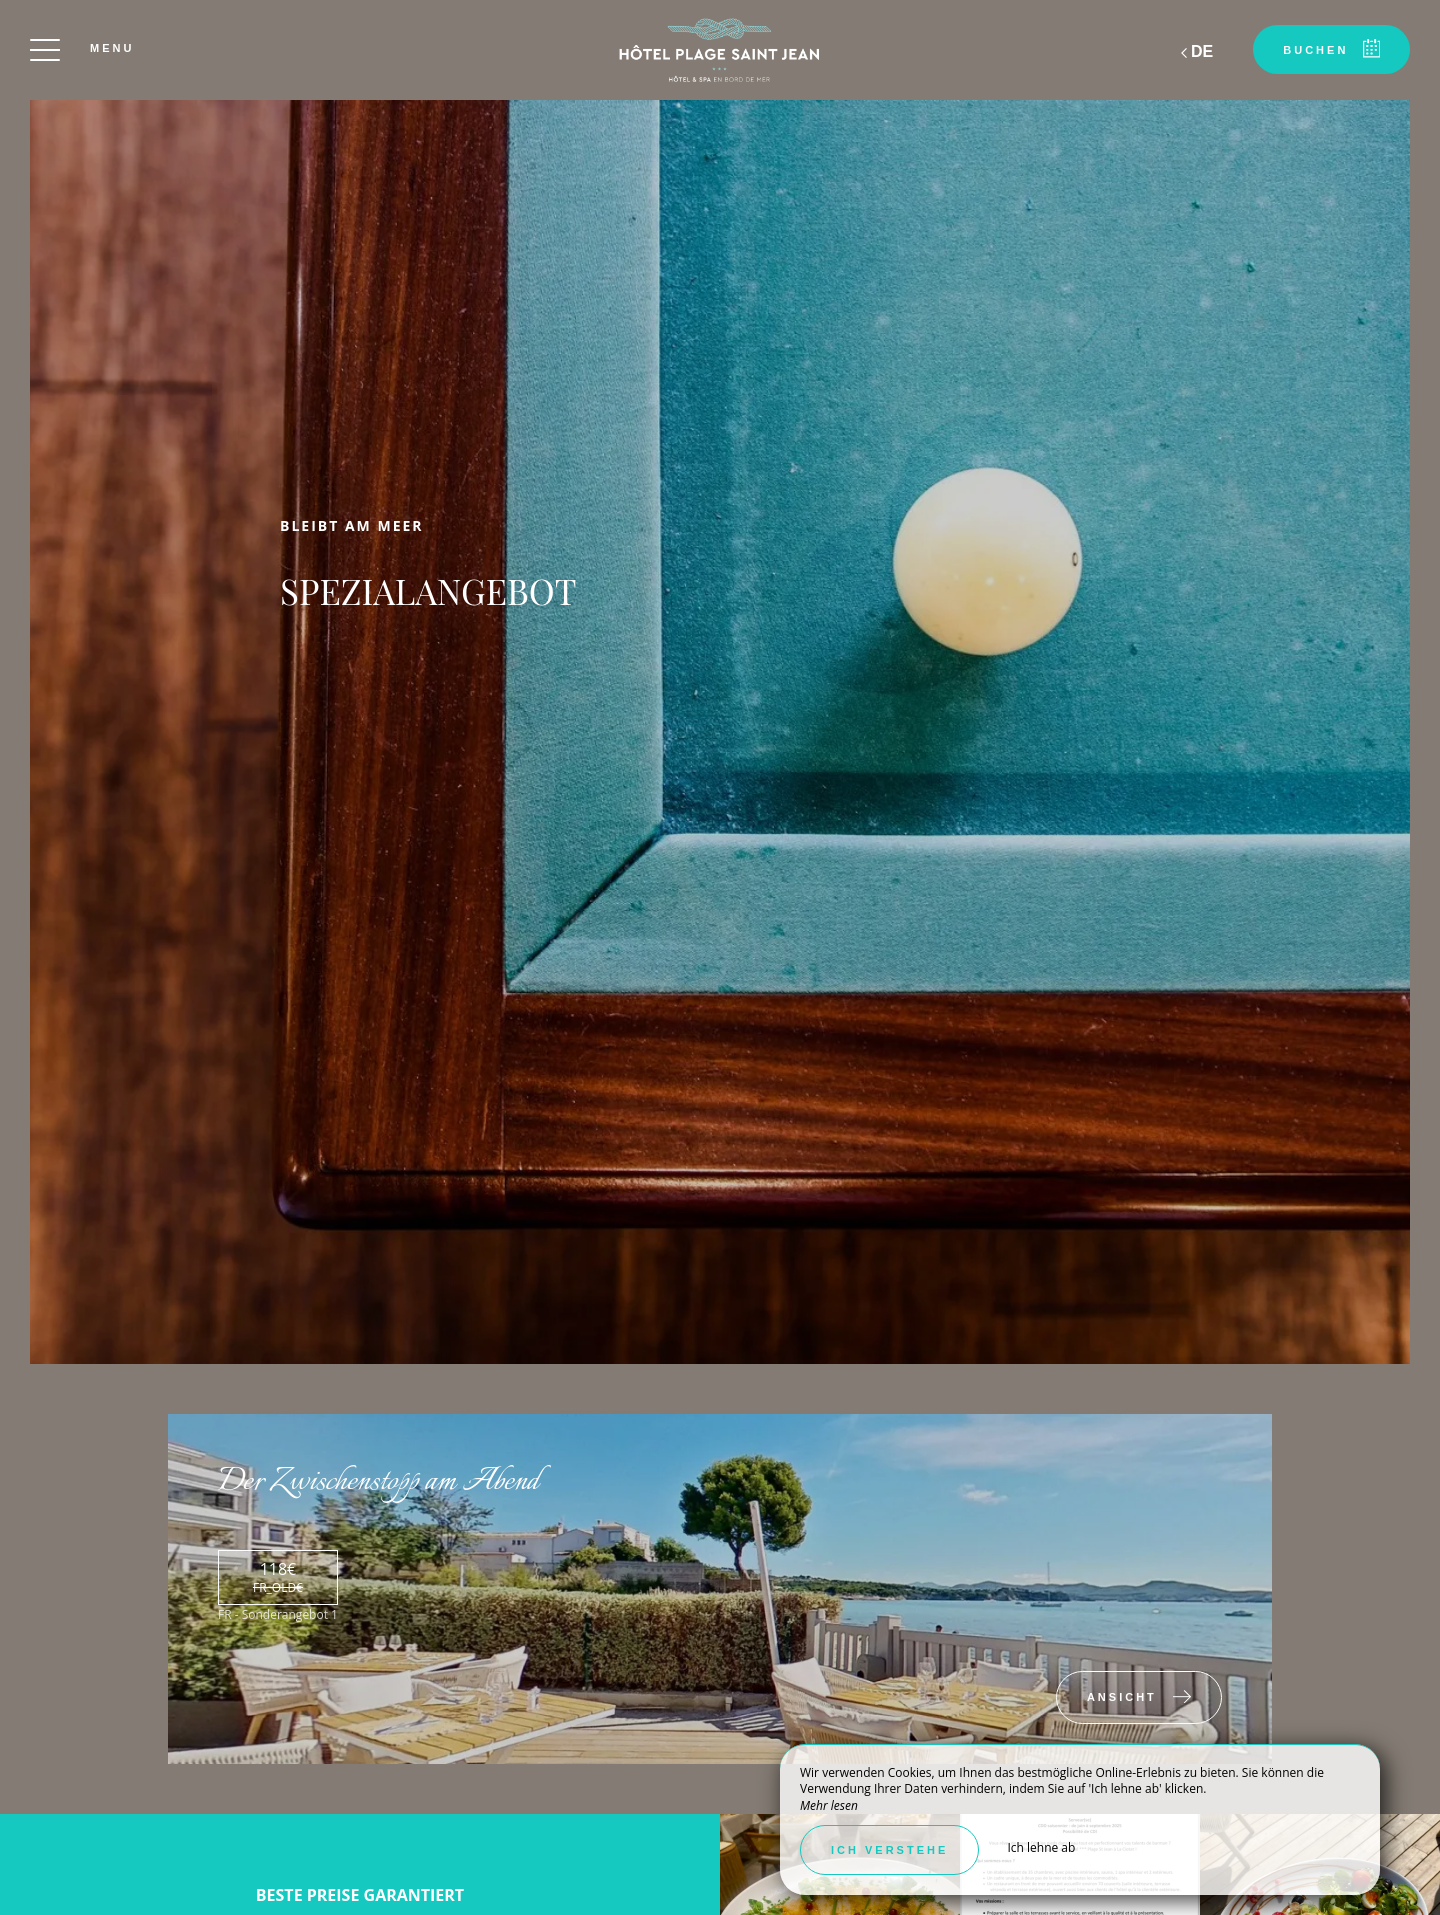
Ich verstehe (889, 1850)
